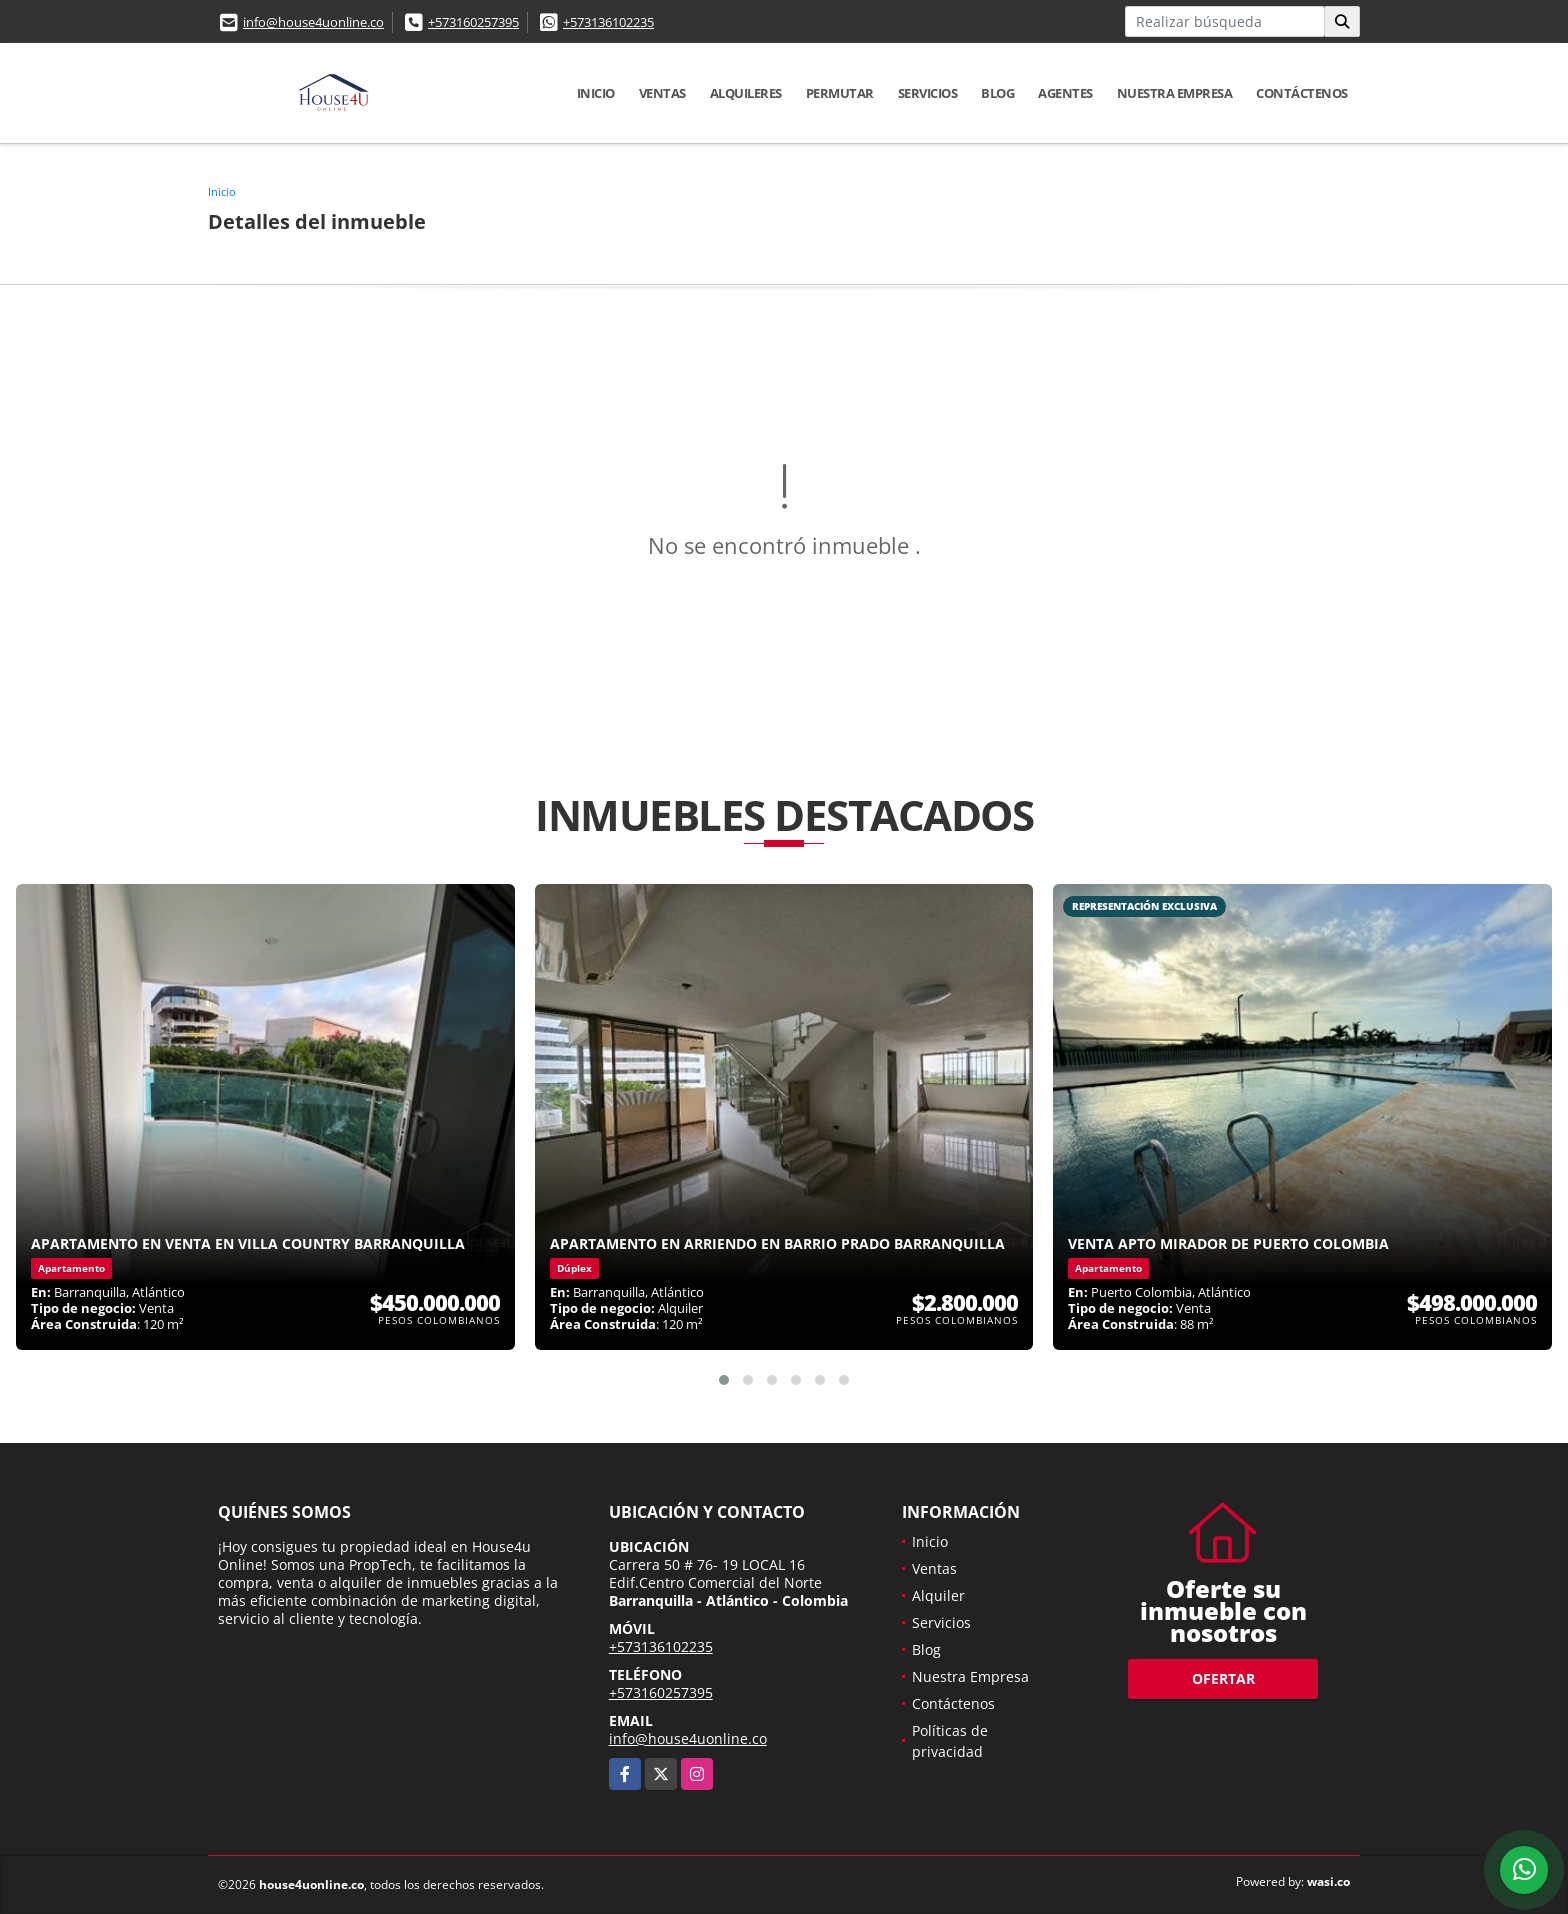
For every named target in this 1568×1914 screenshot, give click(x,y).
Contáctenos (1302, 93)
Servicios (928, 93)
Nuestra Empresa (1175, 93)
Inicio (596, 93)
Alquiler (938, 1595)
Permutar (840, 93)
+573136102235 (608, 22)
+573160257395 (473, 22)
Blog (997, 93)
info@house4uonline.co (313, 22)
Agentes (1065, 93)
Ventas (662, 93)
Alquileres (746, 93)
